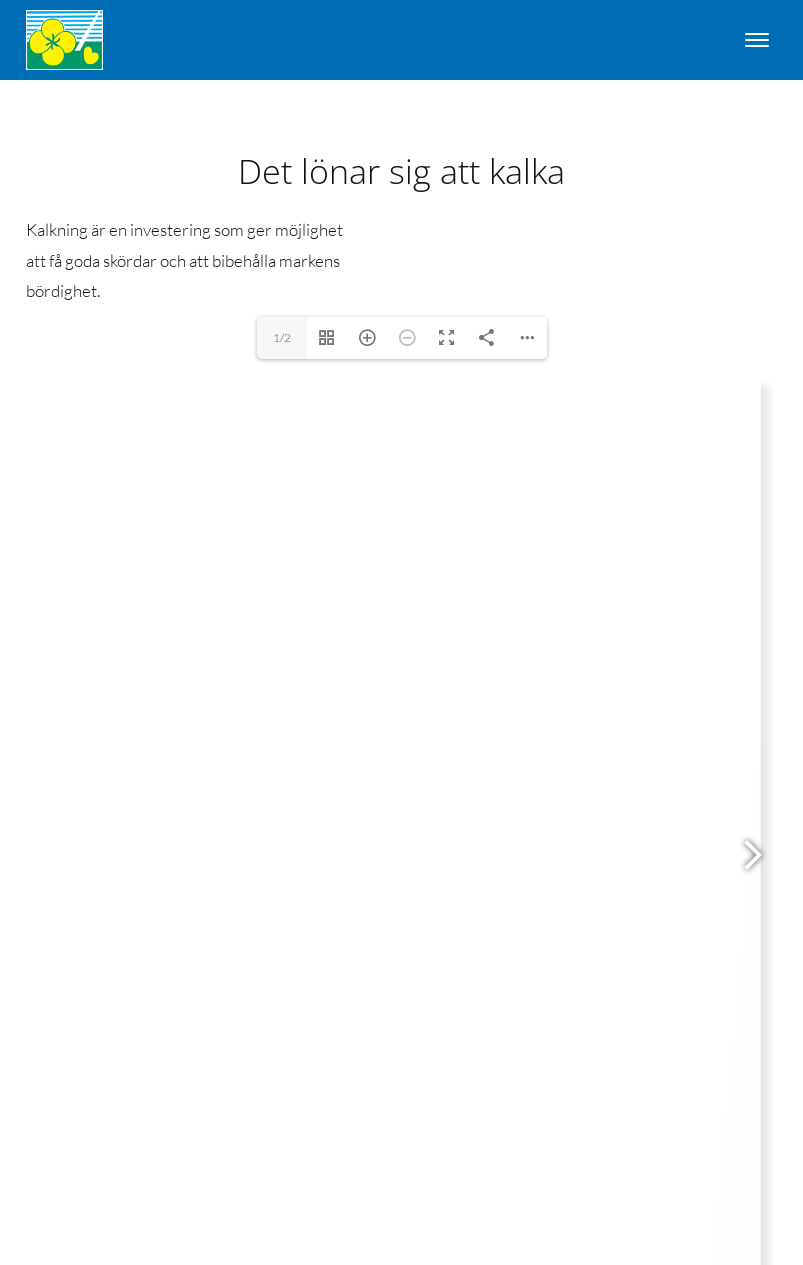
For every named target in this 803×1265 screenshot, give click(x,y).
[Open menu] (757, 40)
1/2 (282, 337)
